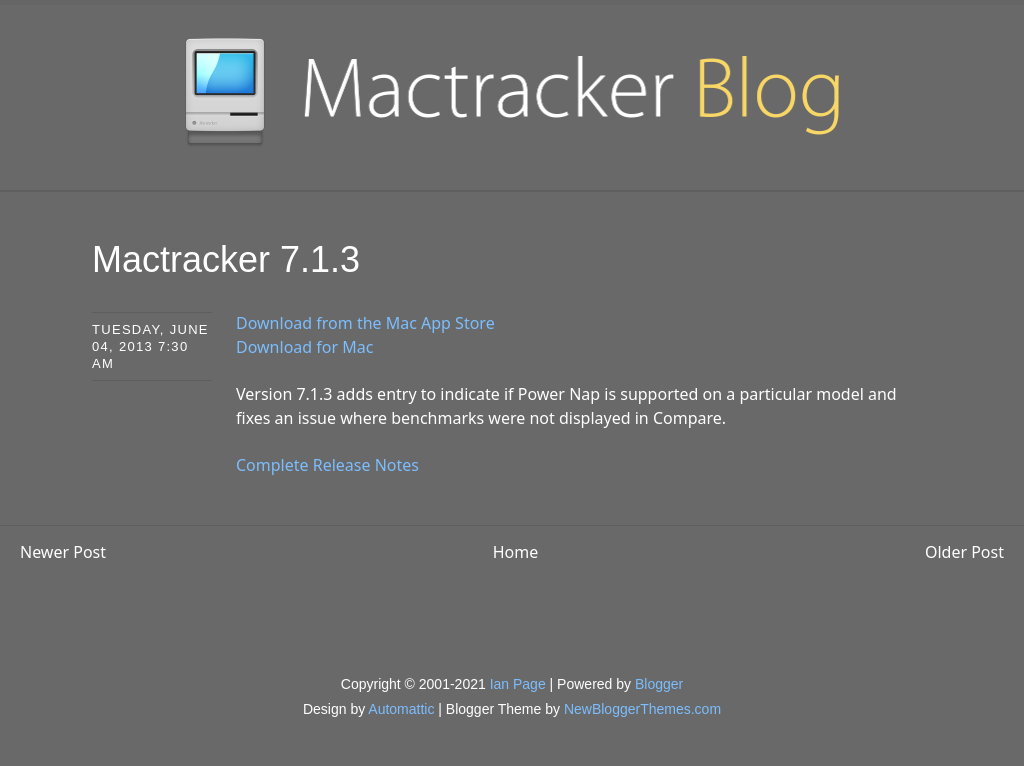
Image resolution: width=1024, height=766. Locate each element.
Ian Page (518, 684)
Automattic (401, 709)
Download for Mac (304, 347)
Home (516, 552)
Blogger (659, 684)
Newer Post (63, 552)
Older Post (964, 552)
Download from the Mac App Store (365, 323)
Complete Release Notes (327, 465)
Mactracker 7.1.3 (226, 259)
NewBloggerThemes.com (642, 709)
